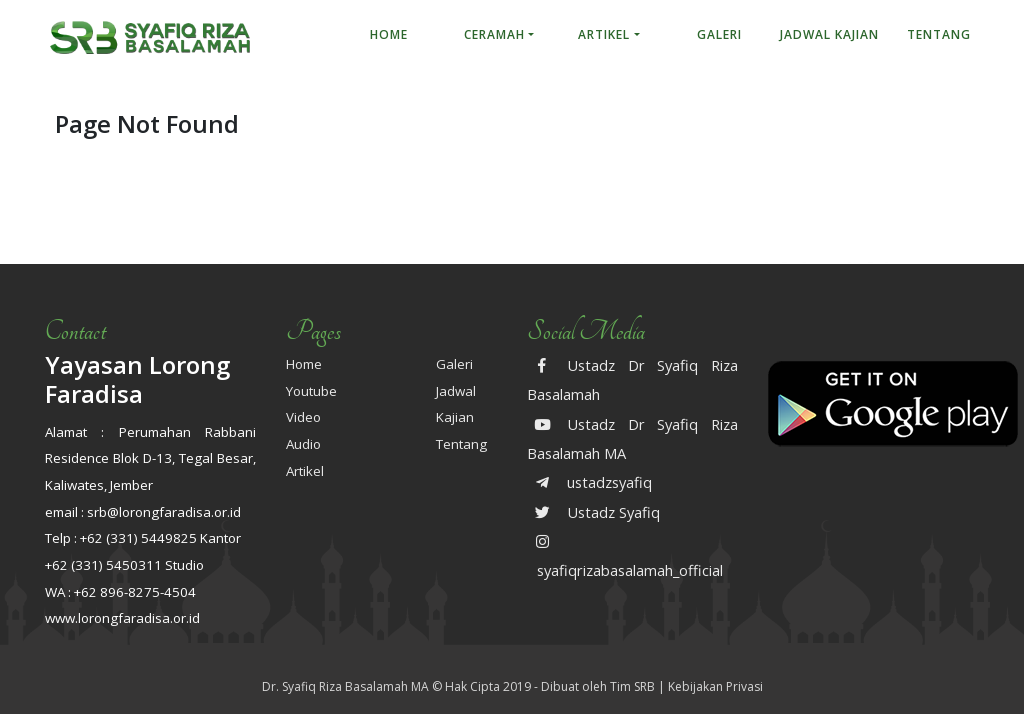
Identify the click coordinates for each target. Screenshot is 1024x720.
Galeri (719, 34)
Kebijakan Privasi (715, 686)
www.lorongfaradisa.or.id (122, 618)
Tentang (939, 34)
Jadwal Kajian (829, 34)
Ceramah (494, 34)
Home (389, 34)
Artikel (604, 34)
